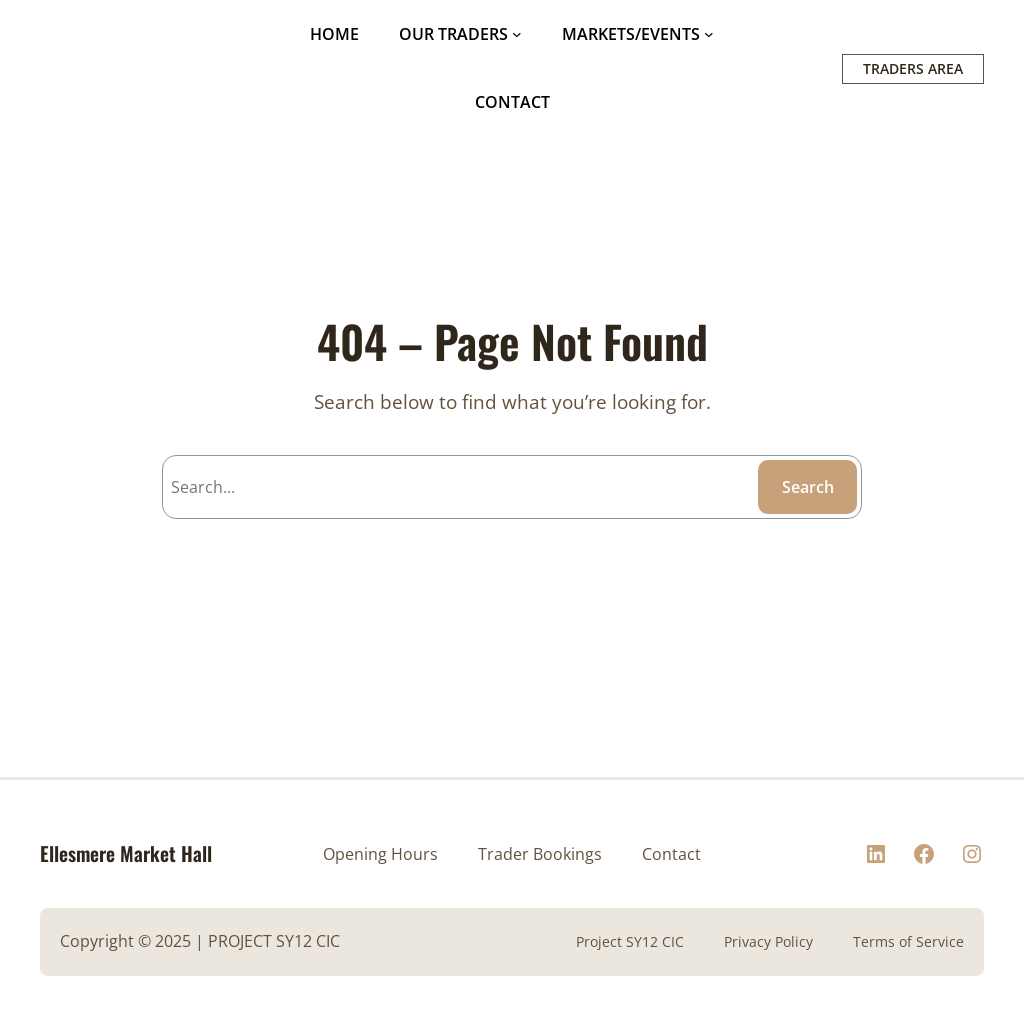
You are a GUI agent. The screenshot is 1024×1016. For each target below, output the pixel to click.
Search (808, 487)
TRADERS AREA (913, 68)
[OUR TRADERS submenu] (517, 34)
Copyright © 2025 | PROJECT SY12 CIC (200, 941)
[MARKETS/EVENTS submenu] (709, 34)
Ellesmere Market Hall (126, 853)
